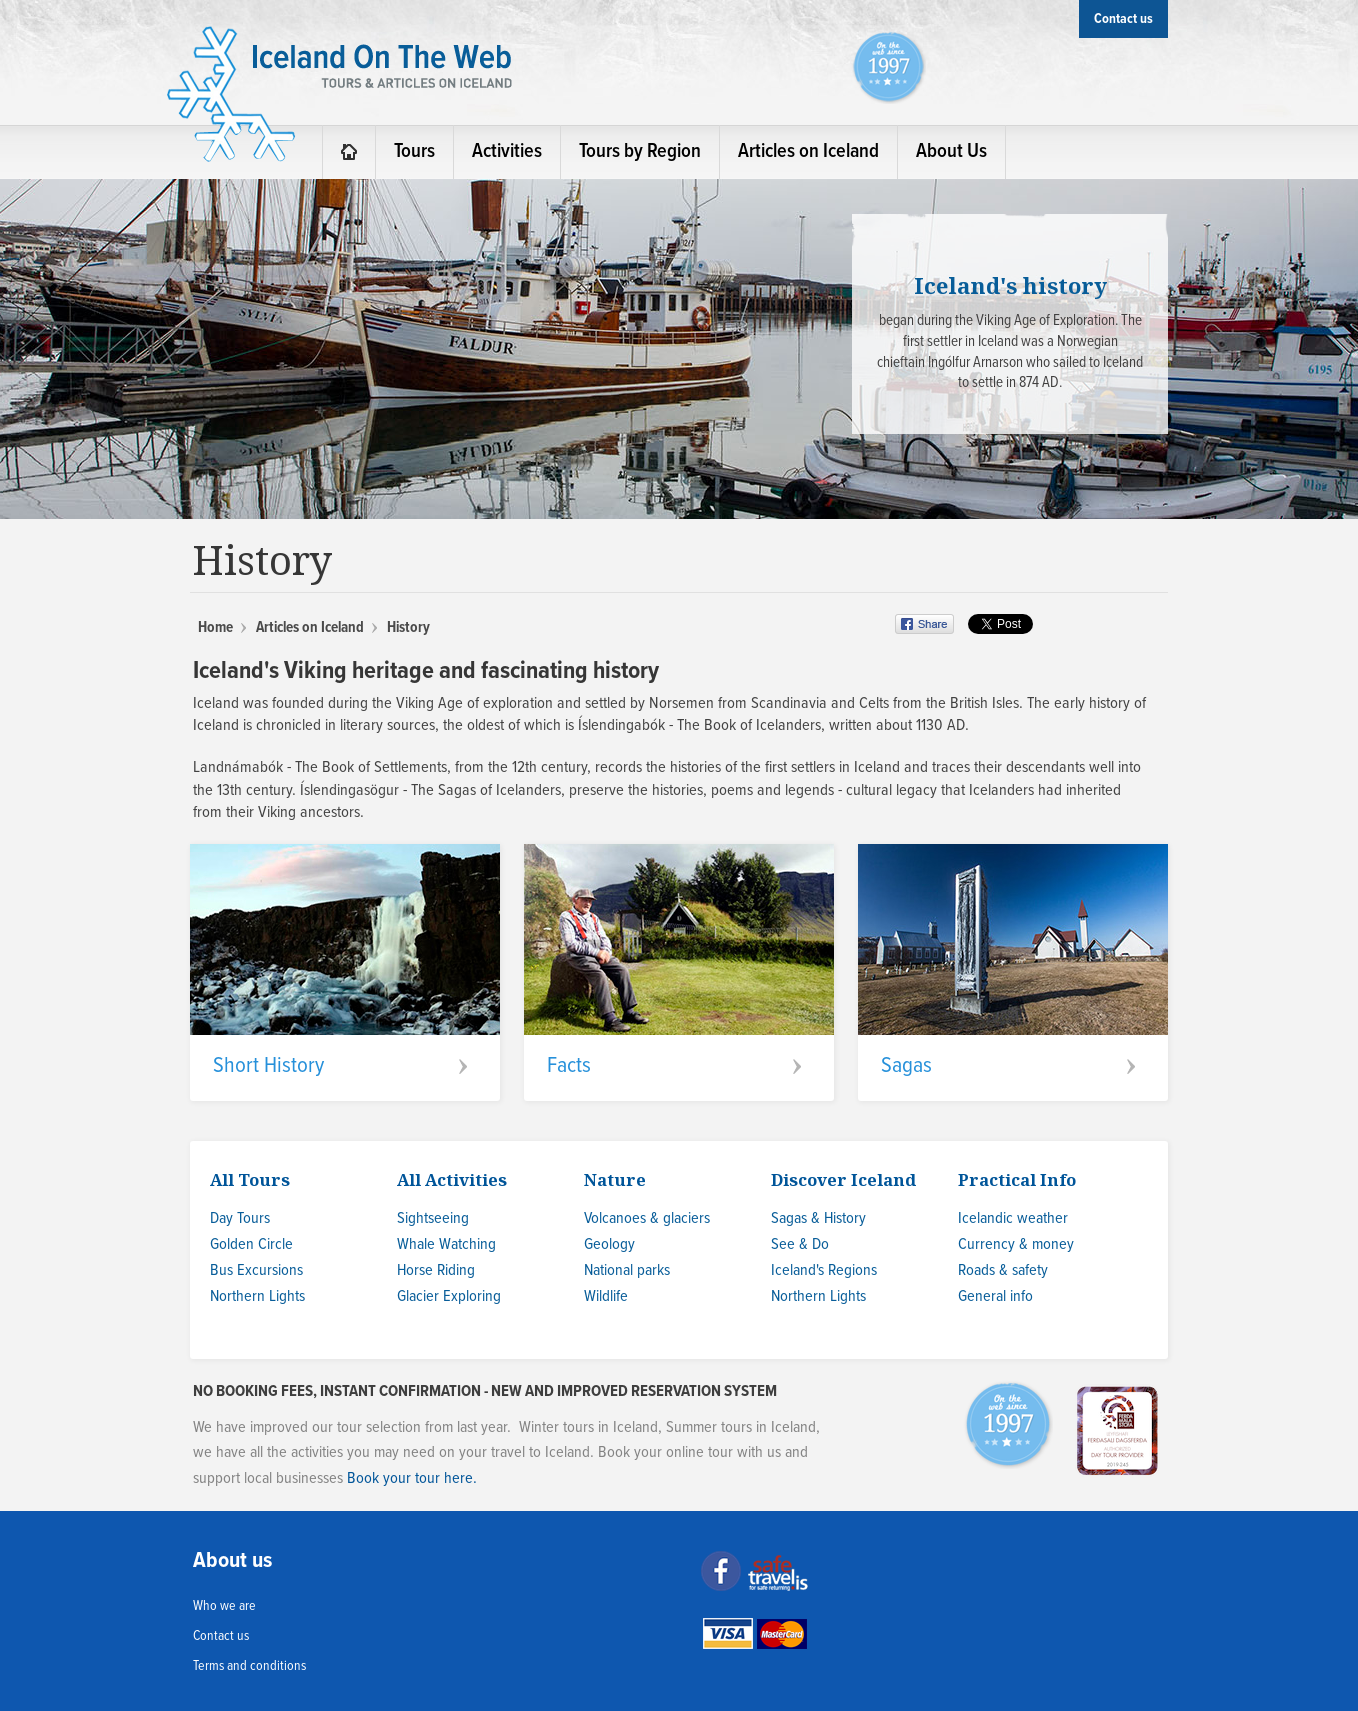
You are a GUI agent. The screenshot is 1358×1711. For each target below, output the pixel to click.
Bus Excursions (256, 1270)
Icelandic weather (1013, 1218)
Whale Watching (446, 1244)
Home (215, 628)
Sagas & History (818, 1218)
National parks (627, 1270)
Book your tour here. (412, 1478)
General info (995, 1296)
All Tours (250, 1179)
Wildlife (606, 1296)
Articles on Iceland (310, 628)
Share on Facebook (926, 624)
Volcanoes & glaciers (647, 1218)
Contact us (221, 1636)
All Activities (452, 1179)
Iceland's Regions (824, 1270)
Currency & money (1016, 1244)
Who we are (224, 1606)
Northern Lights (257, 1296)
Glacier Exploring (449, 1296)
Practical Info (1017, 1179)
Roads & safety (1003, 1270)
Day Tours (240, 1218)
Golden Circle (251, 1244)
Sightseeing (433, 1218)
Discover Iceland (843, 1179)
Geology (609, 1244)
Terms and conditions (249, 1666)
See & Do (800, 1244)
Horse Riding (436, 1270)
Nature (615, 1179)
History (408, 628)
